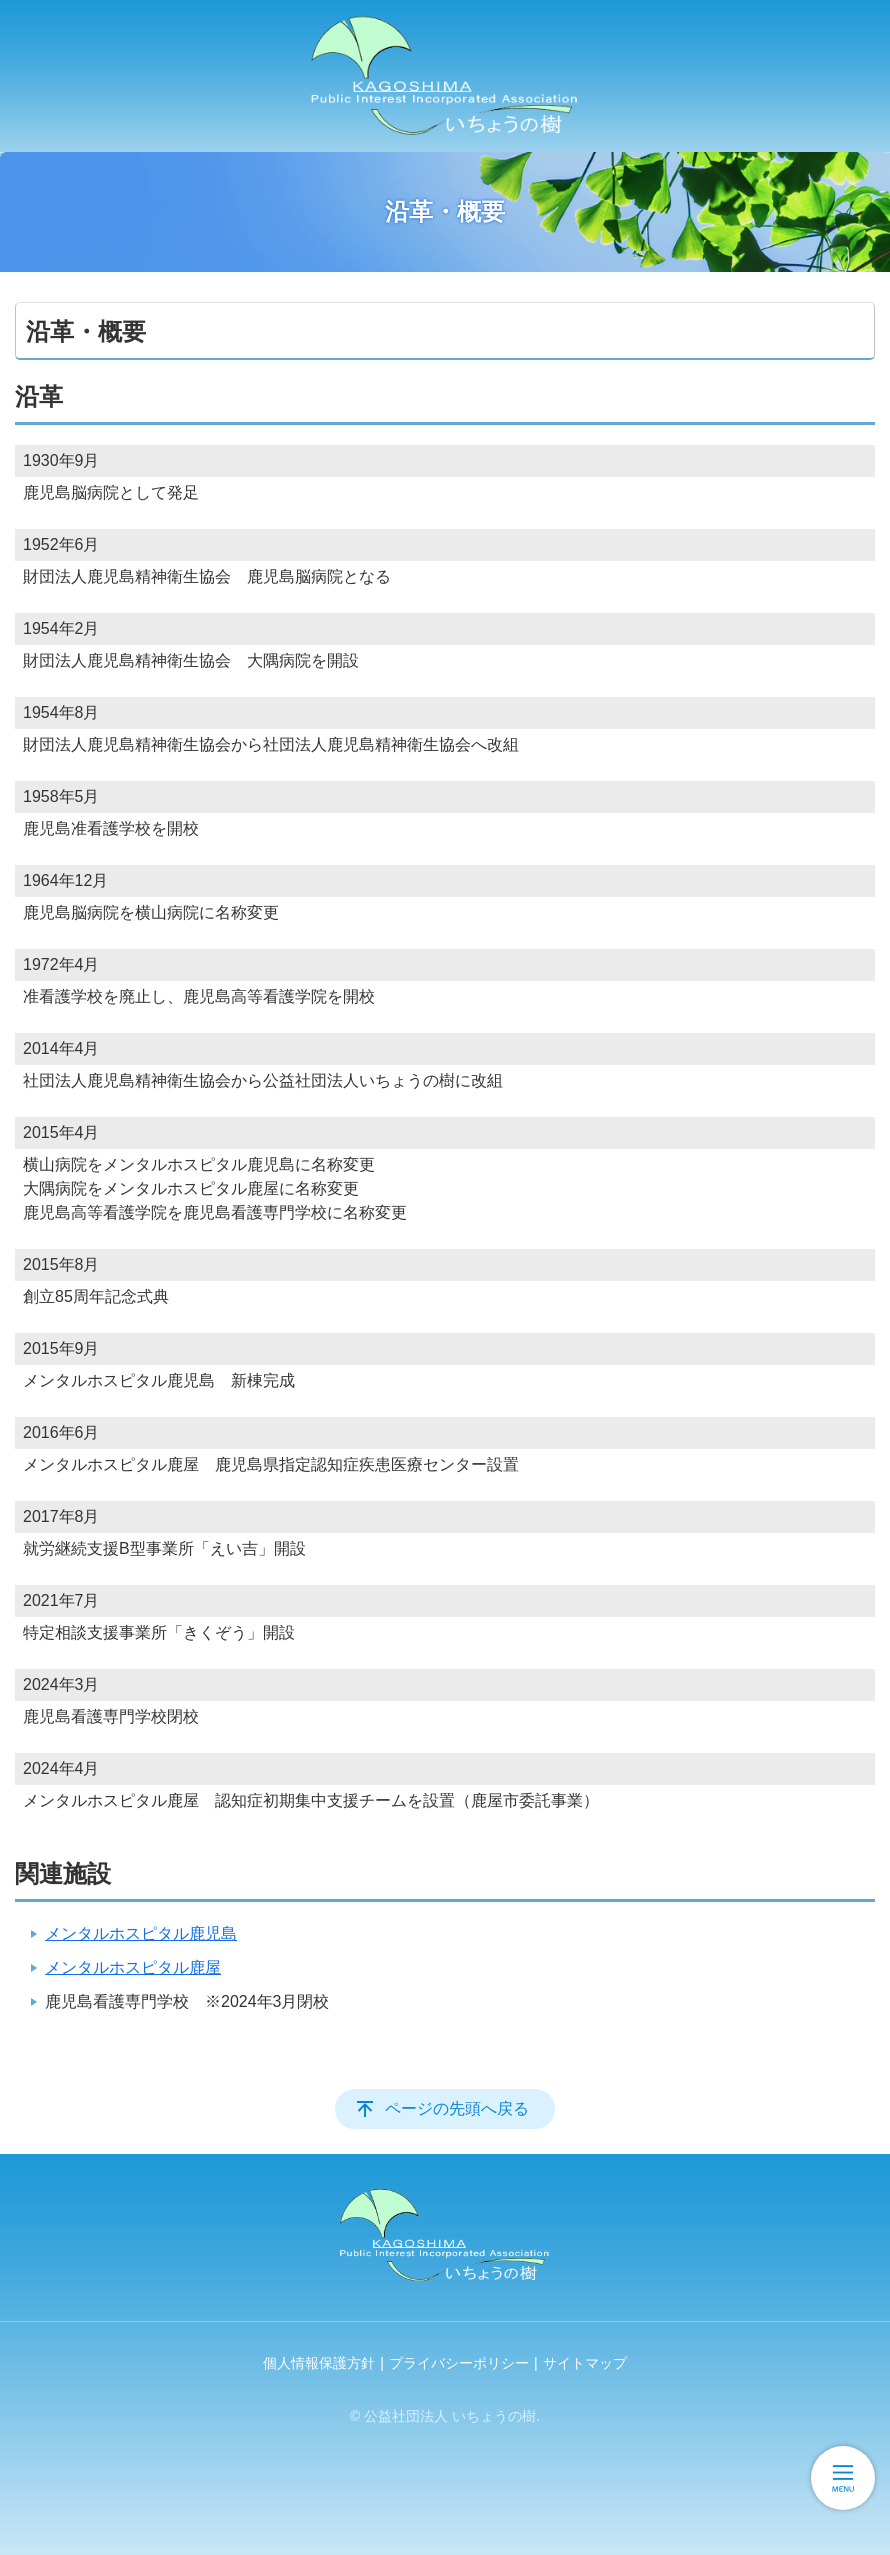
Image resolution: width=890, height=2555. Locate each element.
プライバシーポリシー (459, 2363)
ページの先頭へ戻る (457, 2108)
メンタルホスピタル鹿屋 (133, 1967)
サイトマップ (585, 2363)
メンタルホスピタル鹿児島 (141, 1933)
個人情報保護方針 (319, 2363)
